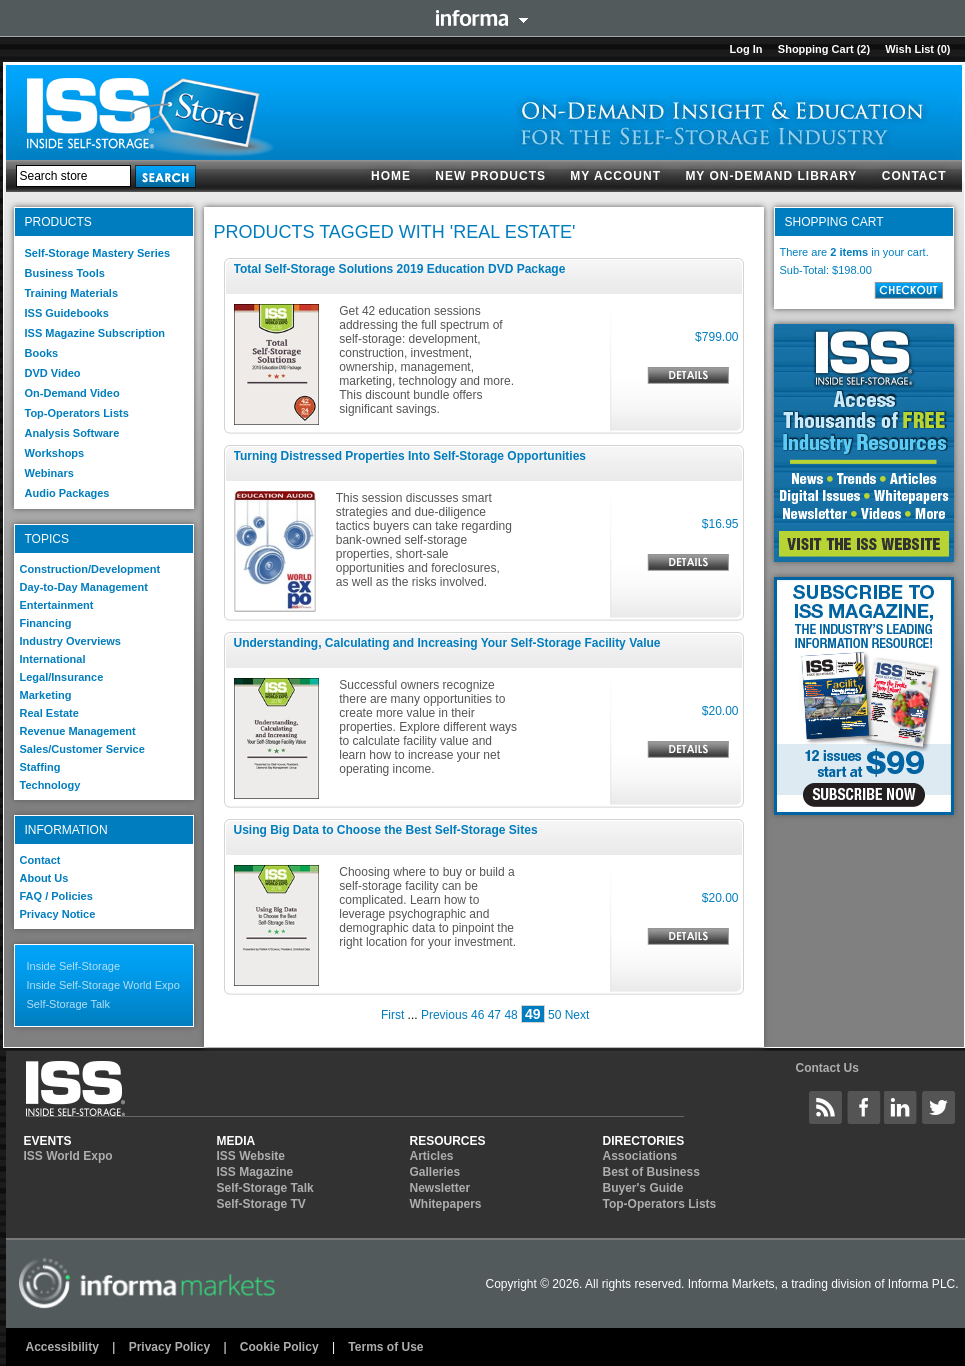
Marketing (46, 695)
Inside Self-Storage (74, 966)
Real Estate (49, 713)
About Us (44, 878)
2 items (849, 252)
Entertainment (57, 605)
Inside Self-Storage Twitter (939, 1107)
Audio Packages (67, 493)
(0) (943, 49)
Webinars (49, 473)
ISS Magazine (255, 1172)
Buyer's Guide (643, 1188)
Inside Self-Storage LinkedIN (901, 1107)
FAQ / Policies (56, 896)
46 (477, 1015)
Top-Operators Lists (77, 413)
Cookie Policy (279, 1347)
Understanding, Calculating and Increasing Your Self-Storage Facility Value (447, 643)
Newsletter (440, 1188)
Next (577, 1015)
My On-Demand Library (771, 176)
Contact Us (826, 1068)
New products (490, 176)
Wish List (909, 49)
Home (391, 176)
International (53, 659)
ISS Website (251, 1156)
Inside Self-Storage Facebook (864, 1107)
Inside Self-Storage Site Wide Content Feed (826, 1107)
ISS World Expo (68, 1156)
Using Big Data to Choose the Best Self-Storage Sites (386, 830)
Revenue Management (78, 731)
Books (42, 353)
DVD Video (53, 373)
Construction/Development (90, 569)
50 (554, 1015)
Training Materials (72, 293)
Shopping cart (816, 49)
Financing (46, 623)
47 (494, 1015)
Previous (444, 1015)
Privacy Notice (58, 914)
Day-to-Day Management (84, 587)
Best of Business (651, 1172)
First (392, 1015)
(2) (863, 49)
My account (615, 176)
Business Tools (65, 273)
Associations (640, 1156)
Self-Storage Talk (69, 1004)
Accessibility (62, 1347)
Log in (745, 49)
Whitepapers (446, 1204)
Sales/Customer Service (82, 749)
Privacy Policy (169, 1347)
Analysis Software (72, 433)
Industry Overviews (71, 641)
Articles (432, 1156)
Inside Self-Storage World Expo (103, 985)
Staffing (40, 767)
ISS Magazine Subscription (95, 333)
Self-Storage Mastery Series (98, 253)
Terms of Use (385, 1347)
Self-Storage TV (261, 1204)
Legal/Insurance (62, 677)
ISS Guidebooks (67, 313)
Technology (50, 785)
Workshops (55, 453)
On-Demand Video (72, 393)
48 (510, 1015)
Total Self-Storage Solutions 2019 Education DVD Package (400, 269)
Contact (914, 176)
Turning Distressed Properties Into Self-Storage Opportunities (410, 456)
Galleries (435, 1172)
